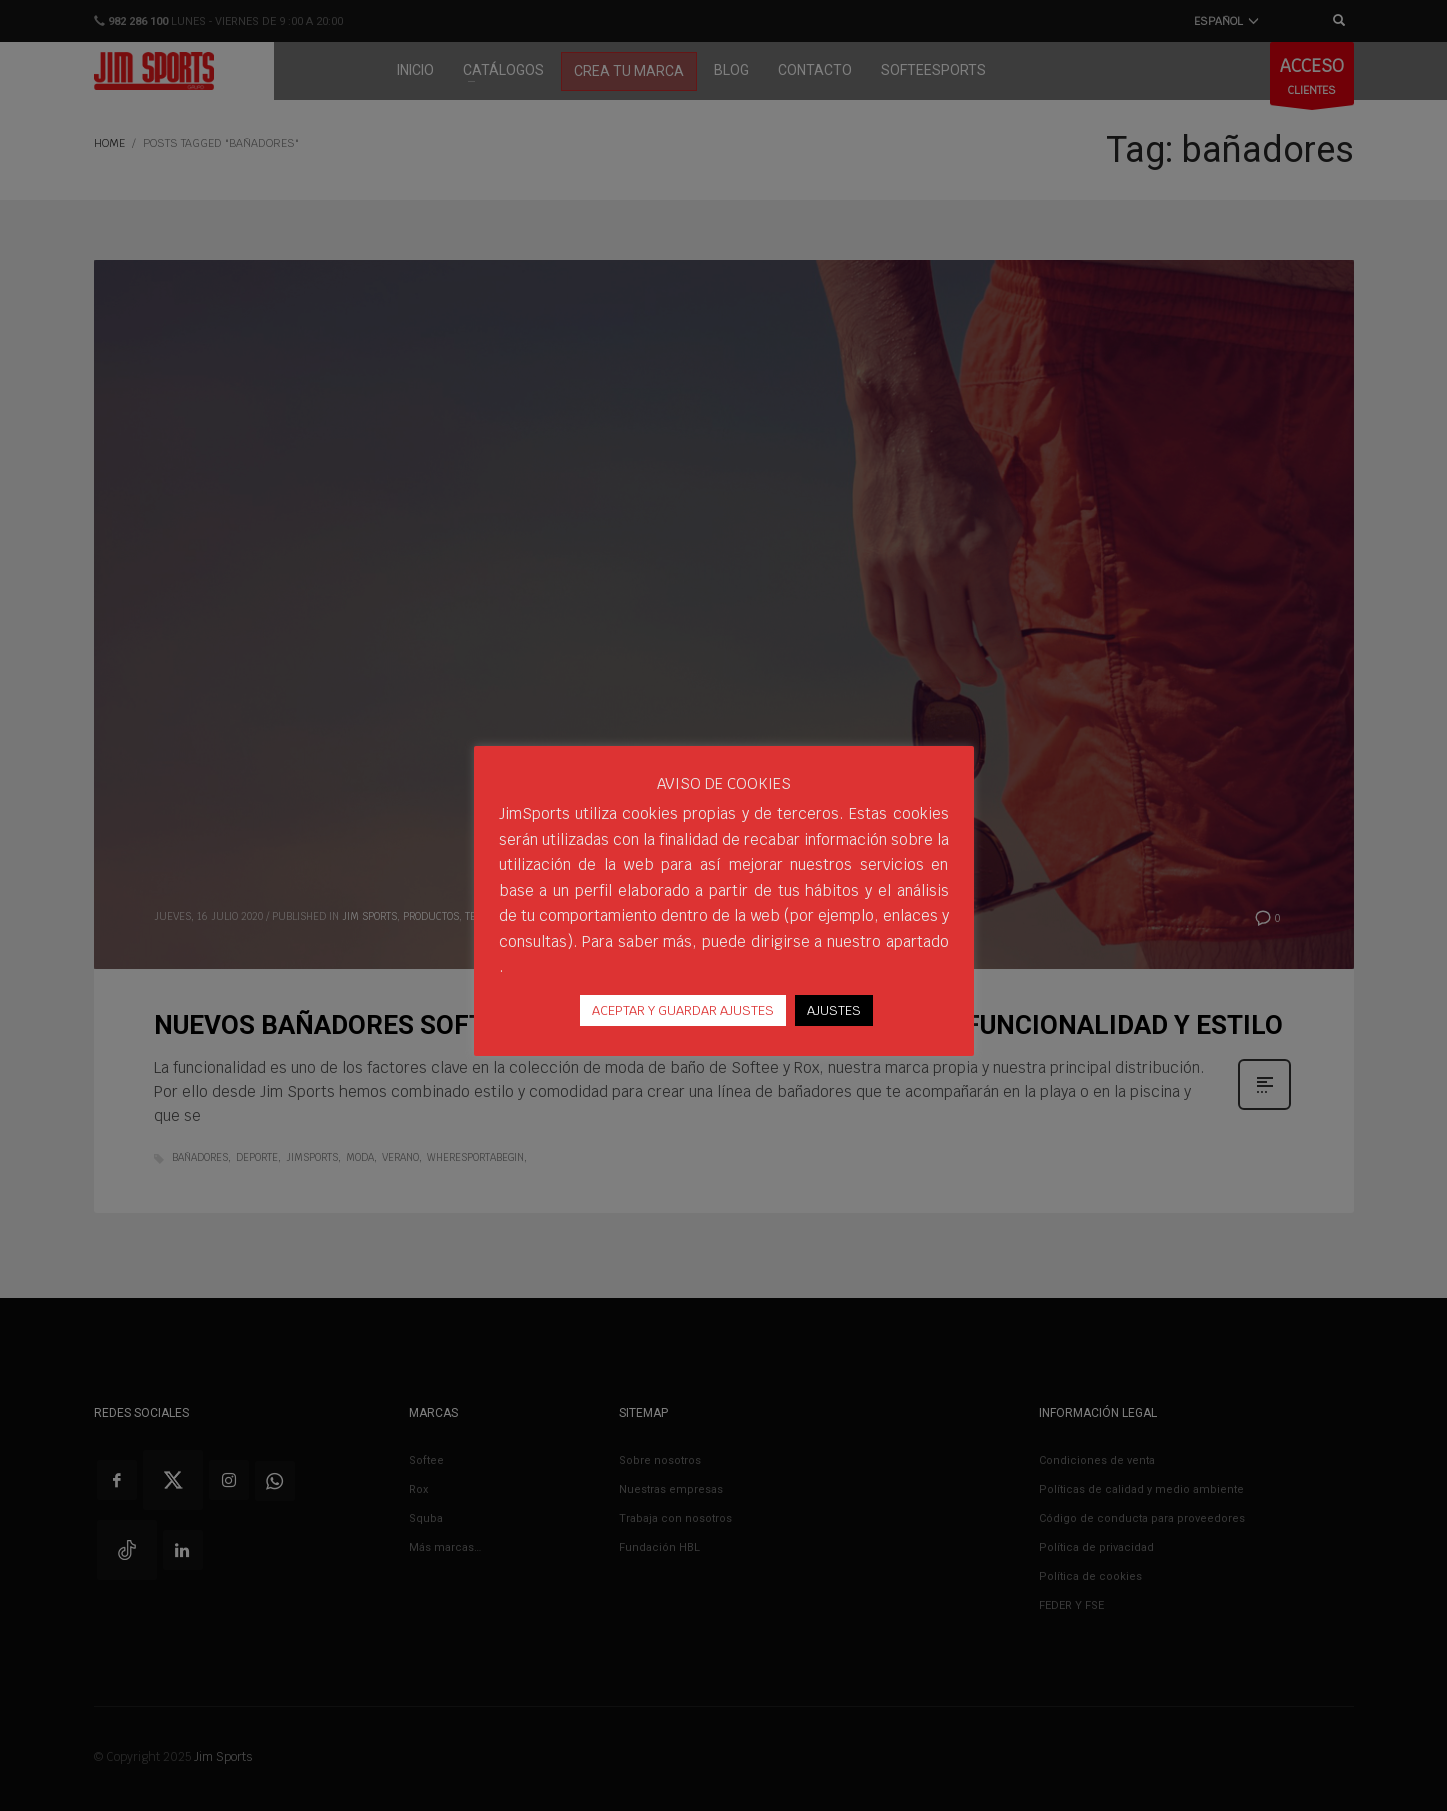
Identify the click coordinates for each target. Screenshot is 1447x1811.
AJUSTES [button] (834, 1010)
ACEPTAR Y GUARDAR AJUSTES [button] (683, 1010)
